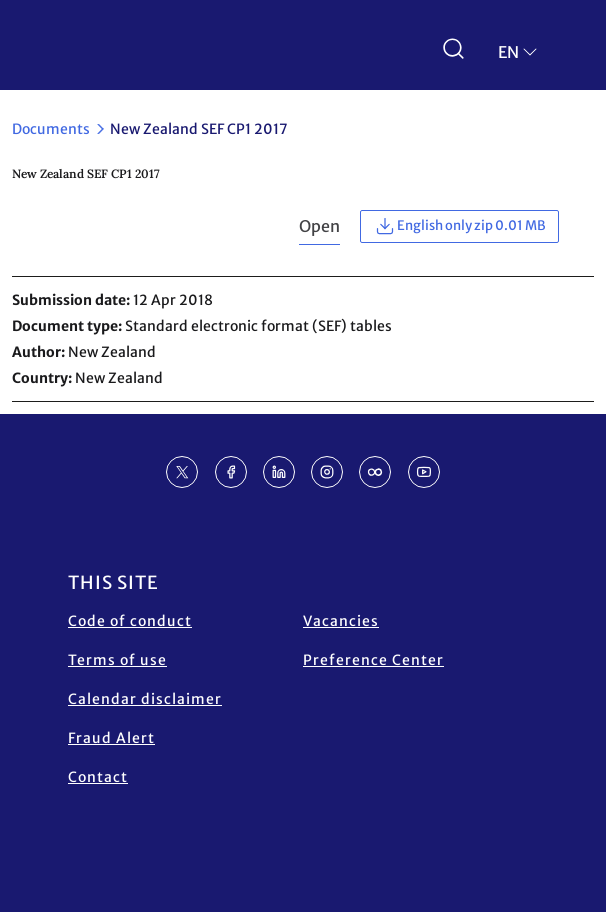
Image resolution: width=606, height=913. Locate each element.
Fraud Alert (111, 738)
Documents (51, 129)
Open (319, 226)
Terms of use (117, 660)
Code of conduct (130, 621)
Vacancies (341, 621)
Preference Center (373, 660)
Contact (98, 777)
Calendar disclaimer (145, 699)
